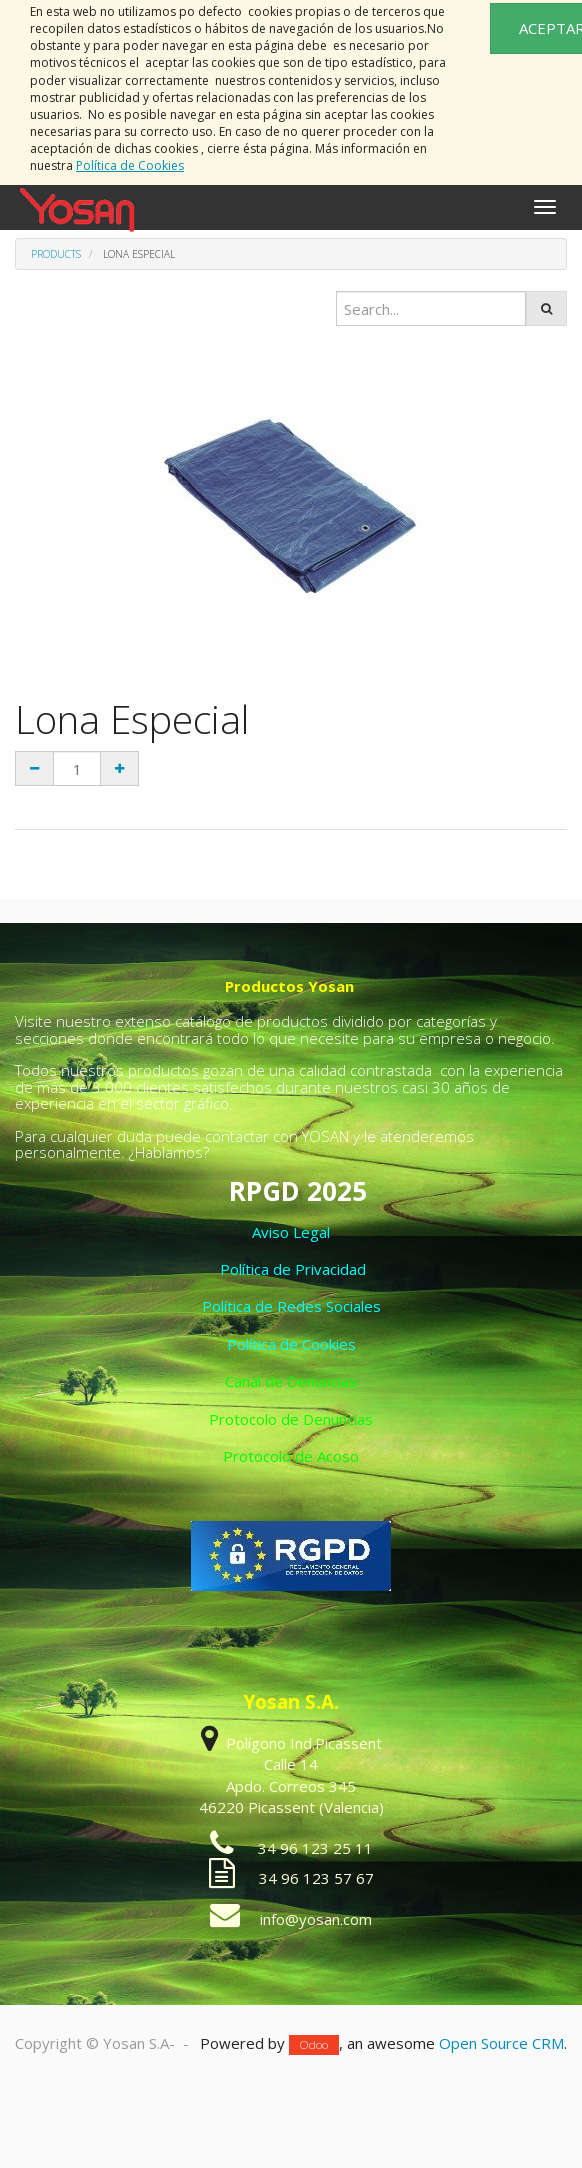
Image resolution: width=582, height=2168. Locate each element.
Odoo (314, 2044)
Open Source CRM (501, 2043)
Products (56, 254)
